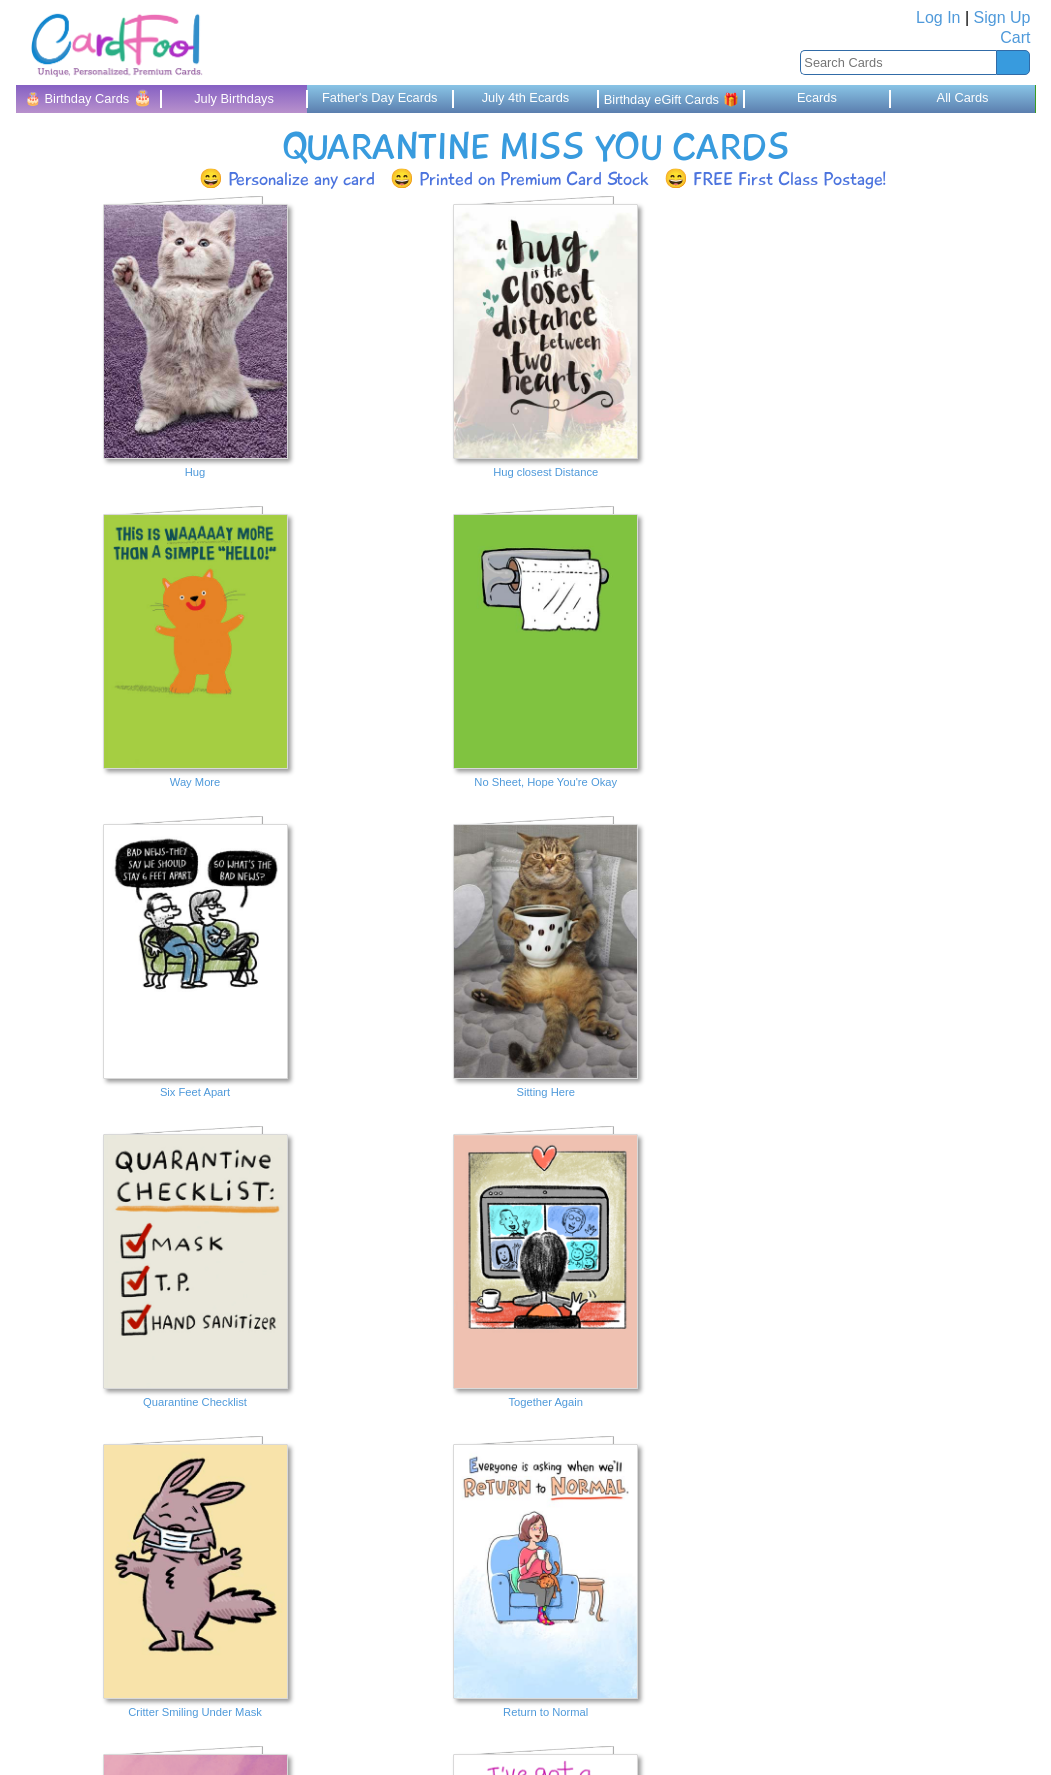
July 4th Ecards (526, 97)
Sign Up (1002, 17)
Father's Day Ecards (380, 97)
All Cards (963, 97)
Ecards (817, 97)
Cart (1015, 37)
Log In (938, 17)
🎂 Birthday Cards (88, 97)
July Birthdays (234, 98)
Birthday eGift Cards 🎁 (671, 99)
